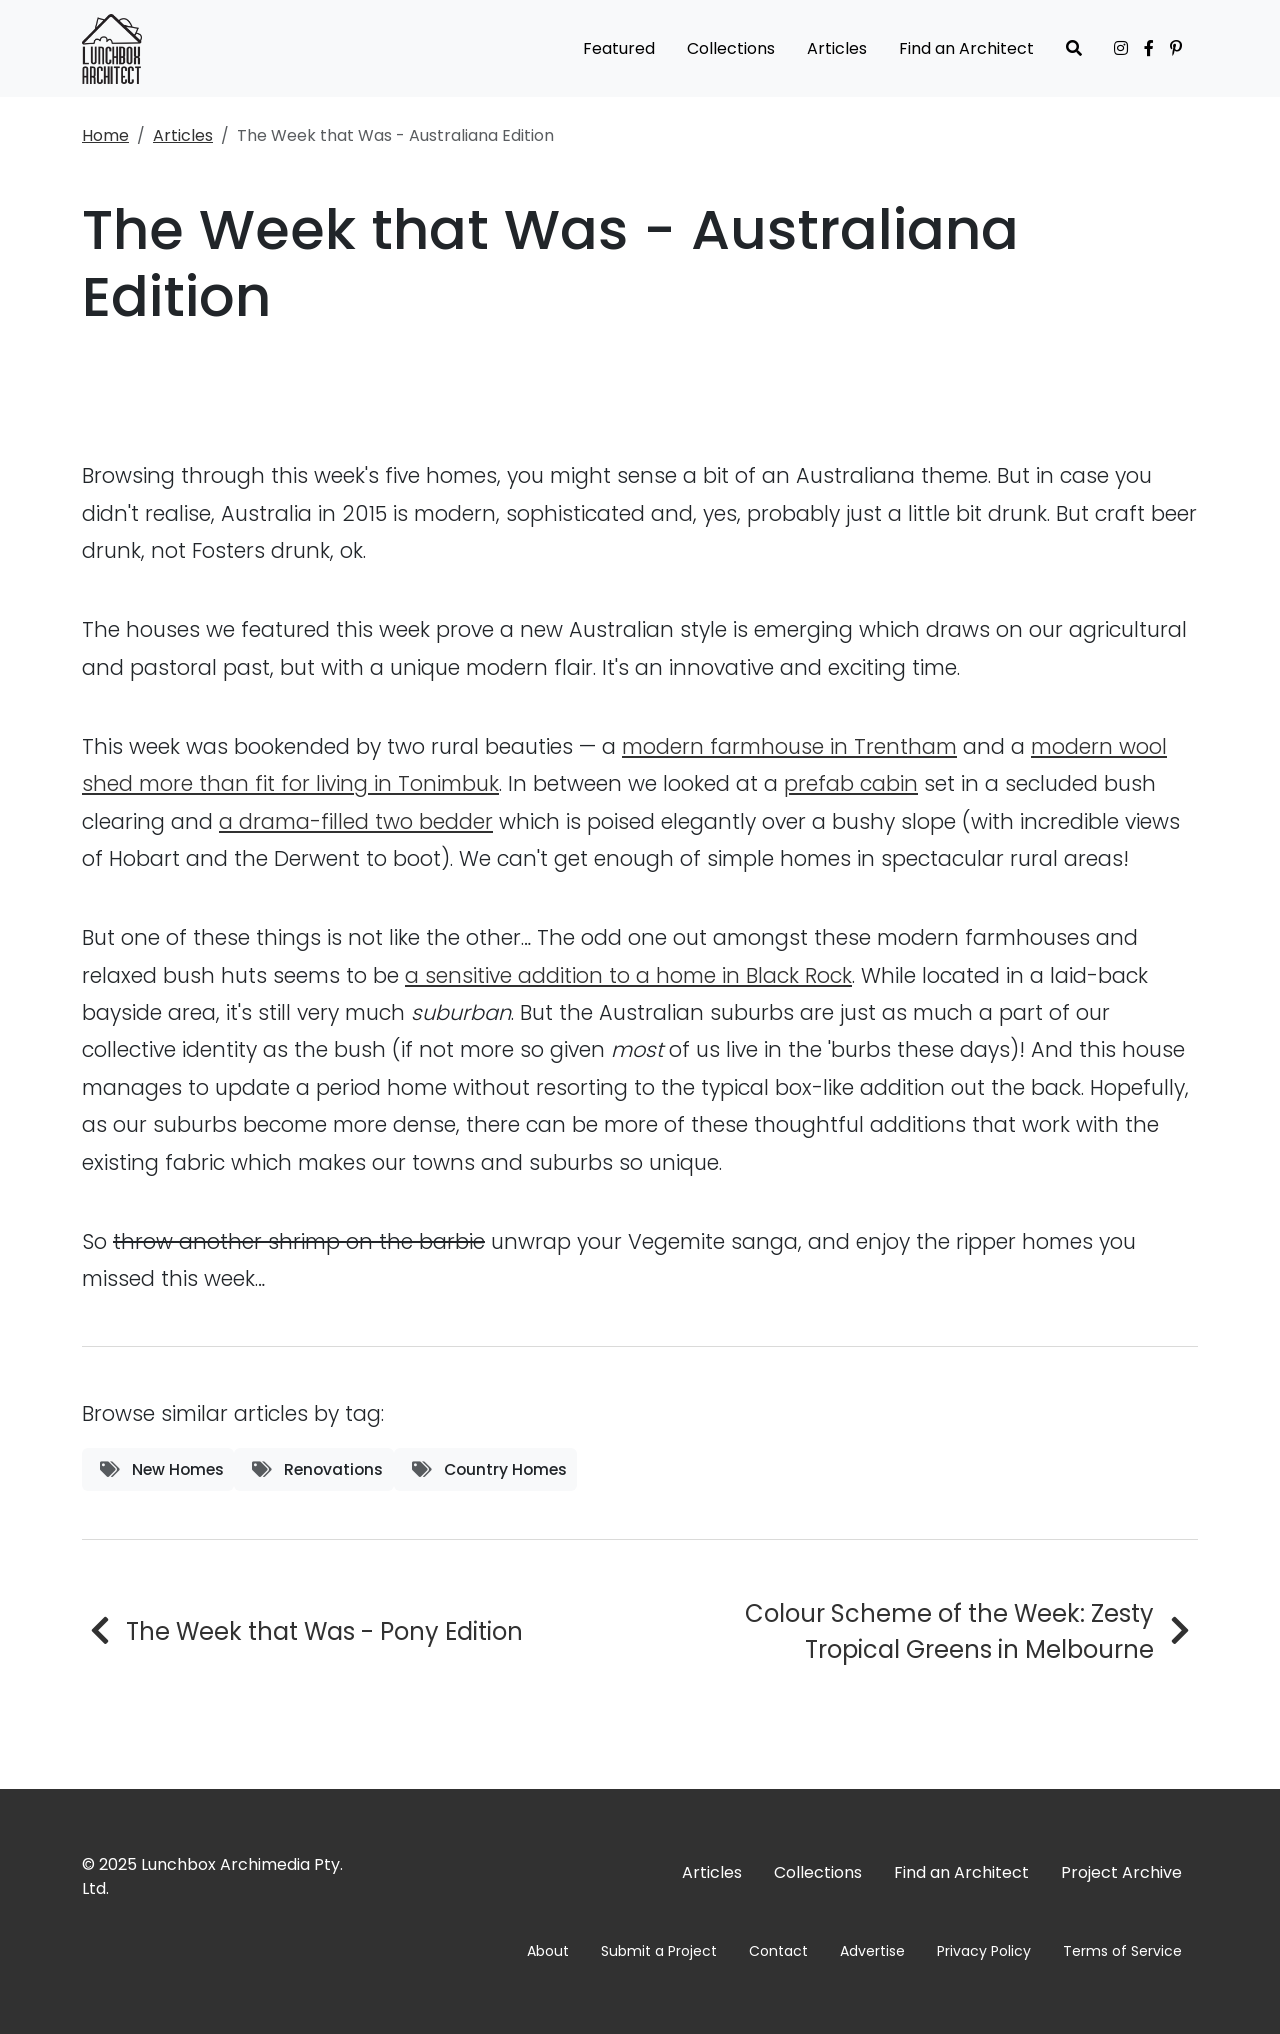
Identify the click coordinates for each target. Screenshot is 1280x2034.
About (548, 1951)
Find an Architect (966, 48)
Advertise (872, 1951)
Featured (619, 48)
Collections (731, 48)
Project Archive (1121, 1872)
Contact (778, 1951)
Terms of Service (1122, 1951)
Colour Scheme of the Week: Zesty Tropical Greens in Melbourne (949, 1631)
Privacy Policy (984, 1951)
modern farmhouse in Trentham (789, 746)
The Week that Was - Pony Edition (324, 1631)
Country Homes (489, 1469)
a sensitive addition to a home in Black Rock (628, 975)
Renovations (317, 1469)
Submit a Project (659, 1951)
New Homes (162, 1469)
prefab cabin (851, 783)
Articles (837, 48)
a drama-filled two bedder (356, 821)
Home (105, 135)
